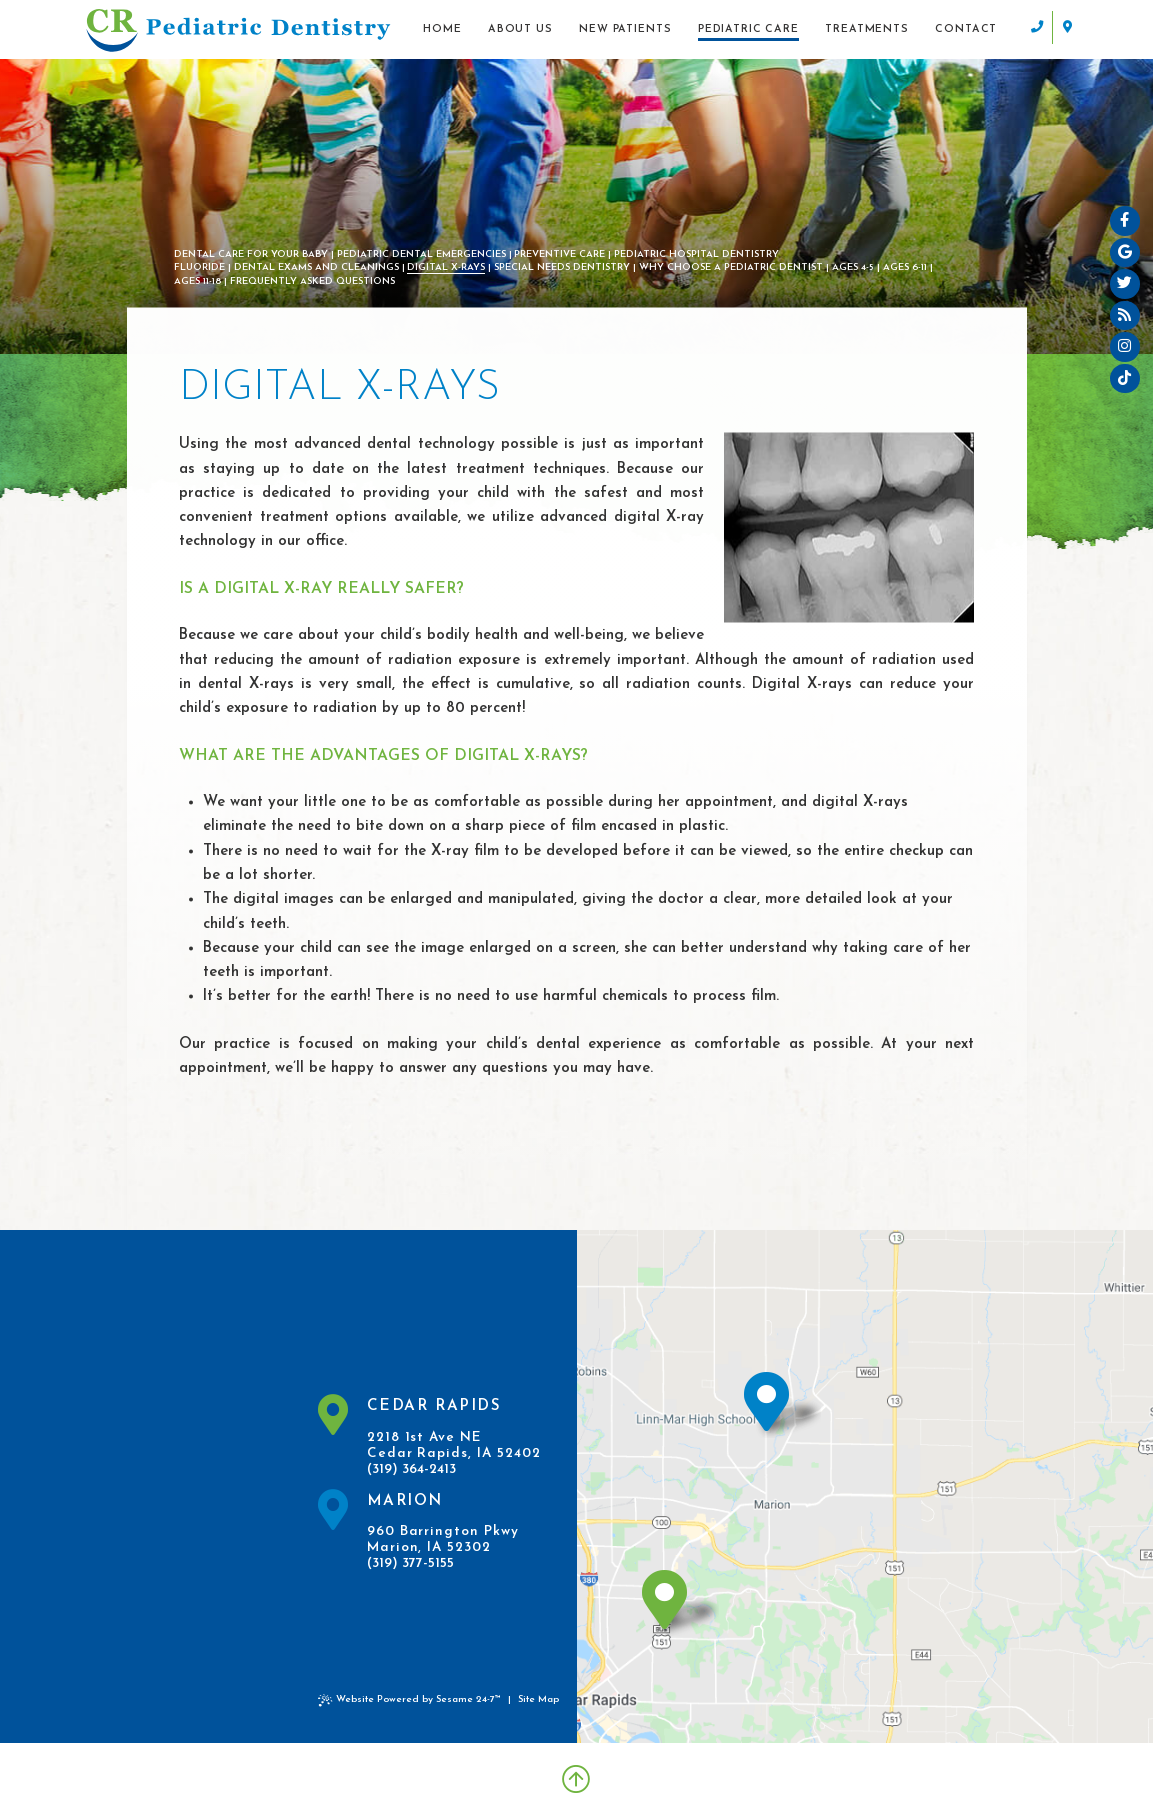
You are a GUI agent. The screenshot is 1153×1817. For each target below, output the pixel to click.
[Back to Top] (576, 1781)
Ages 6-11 (905, 267)
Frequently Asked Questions (312, 281)
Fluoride (199, 267)
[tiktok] (1125, 380)
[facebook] (1125, 221)
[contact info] (1051, 27)
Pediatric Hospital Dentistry (696, 254)
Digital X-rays (446, 267)
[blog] (1125, 316)
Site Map (538, 1699)
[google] (1125, 253)
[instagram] (1125, 348)
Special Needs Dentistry (562, 267)
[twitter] (1125, 285)
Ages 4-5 (853, 267)
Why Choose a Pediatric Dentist (731, 267)
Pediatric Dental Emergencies (421, 254)
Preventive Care (559, 254)
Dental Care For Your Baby (251, 254)
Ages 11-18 (197, 281)
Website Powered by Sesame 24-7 (409, 1700)
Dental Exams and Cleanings (316, 267)
